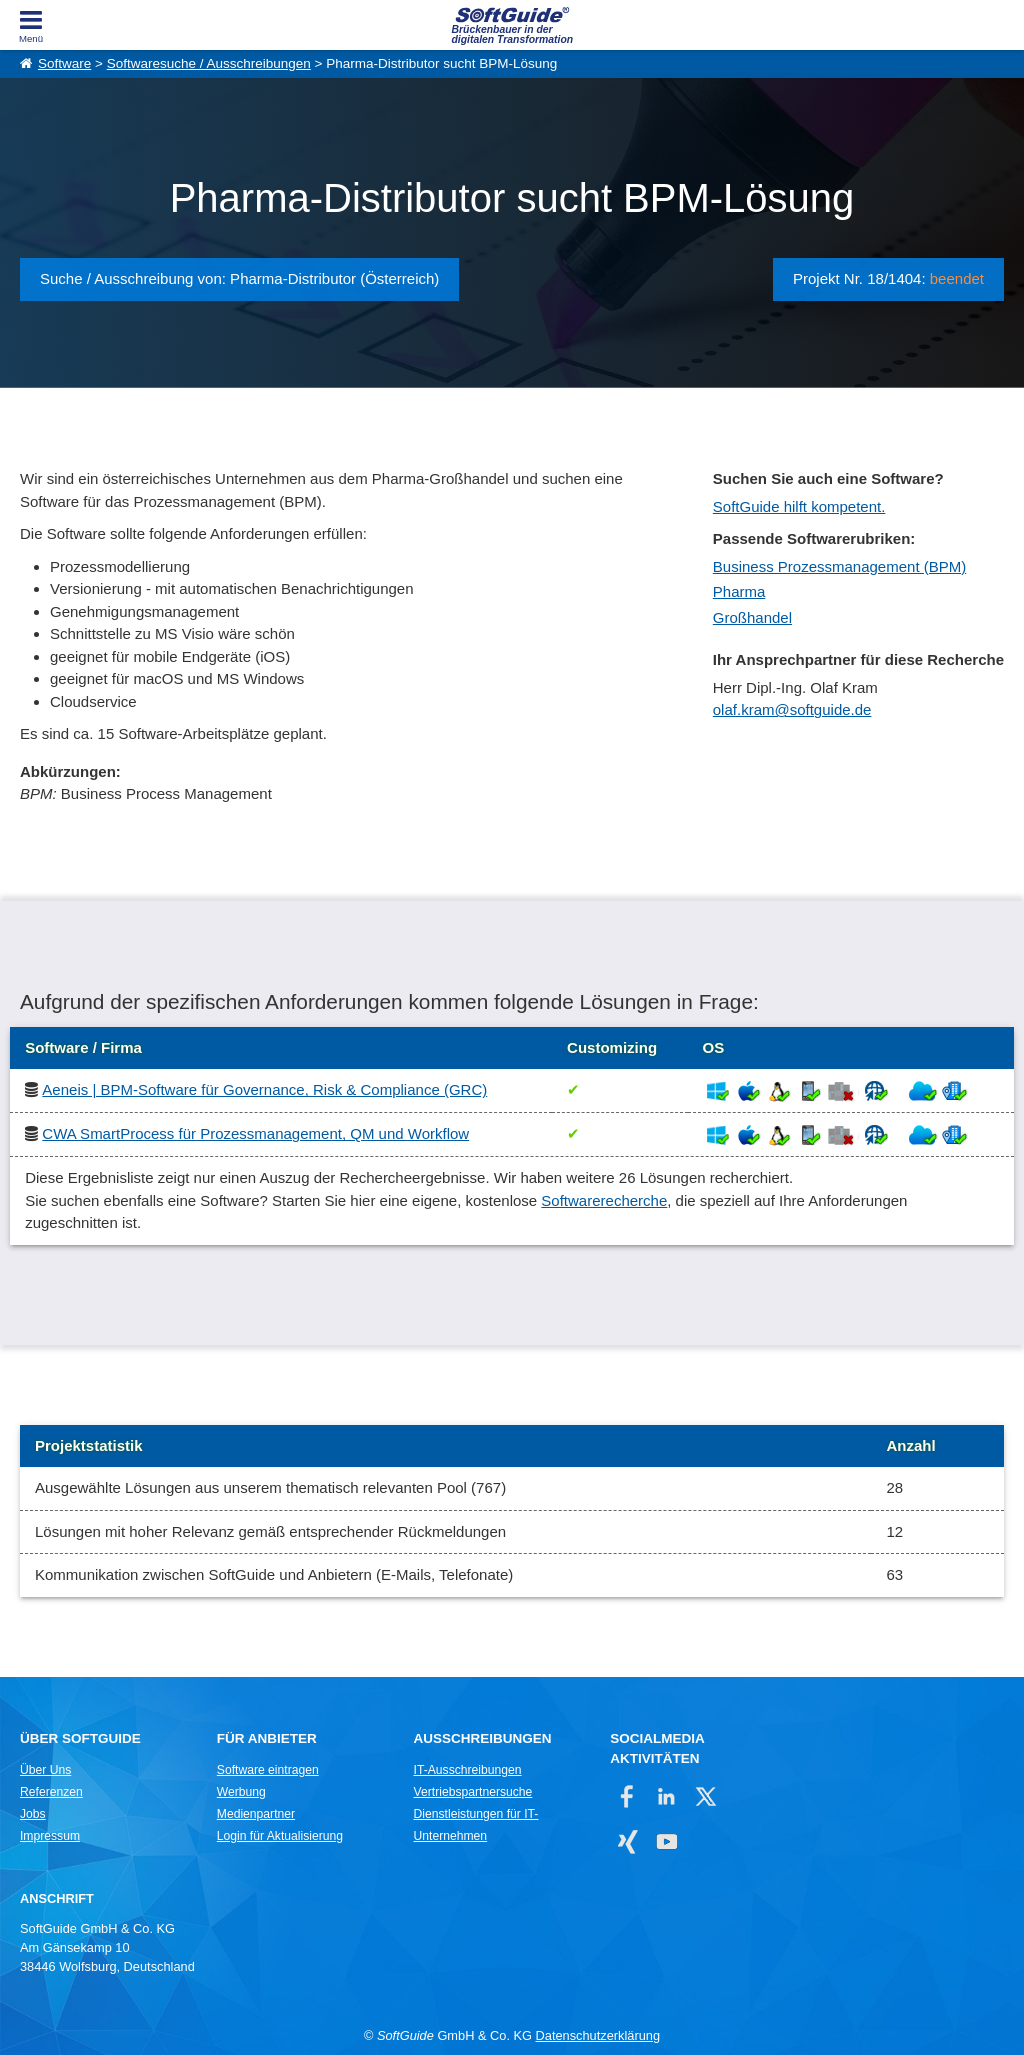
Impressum (50, 1836)
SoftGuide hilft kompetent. (799, 506)
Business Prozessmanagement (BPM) (839, 566)
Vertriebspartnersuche (473, 1792)
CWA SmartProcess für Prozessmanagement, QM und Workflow (255, 1133)
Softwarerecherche (604, 1200)
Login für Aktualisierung (280, 1836)
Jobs (33, 1814)
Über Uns (45, 1770)
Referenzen (51, 1792)
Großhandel (752, 617)
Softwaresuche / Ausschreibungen (209, 63)
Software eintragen (268, 1770)
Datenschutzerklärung (598, 2035)
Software (64, 63)
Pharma (739, 591)
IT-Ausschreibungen (468, 1770)
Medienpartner (256, 1814)
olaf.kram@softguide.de (792, 709)
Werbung (241, 1792)
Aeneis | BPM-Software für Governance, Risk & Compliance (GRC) (264, 1089)
